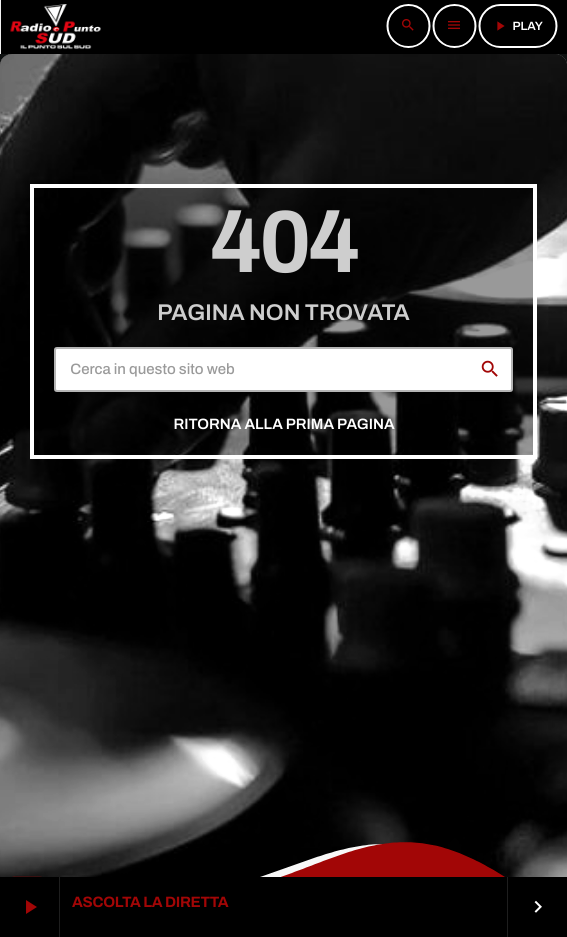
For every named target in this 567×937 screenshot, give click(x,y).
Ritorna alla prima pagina (283, 425)
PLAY (517, 26)
